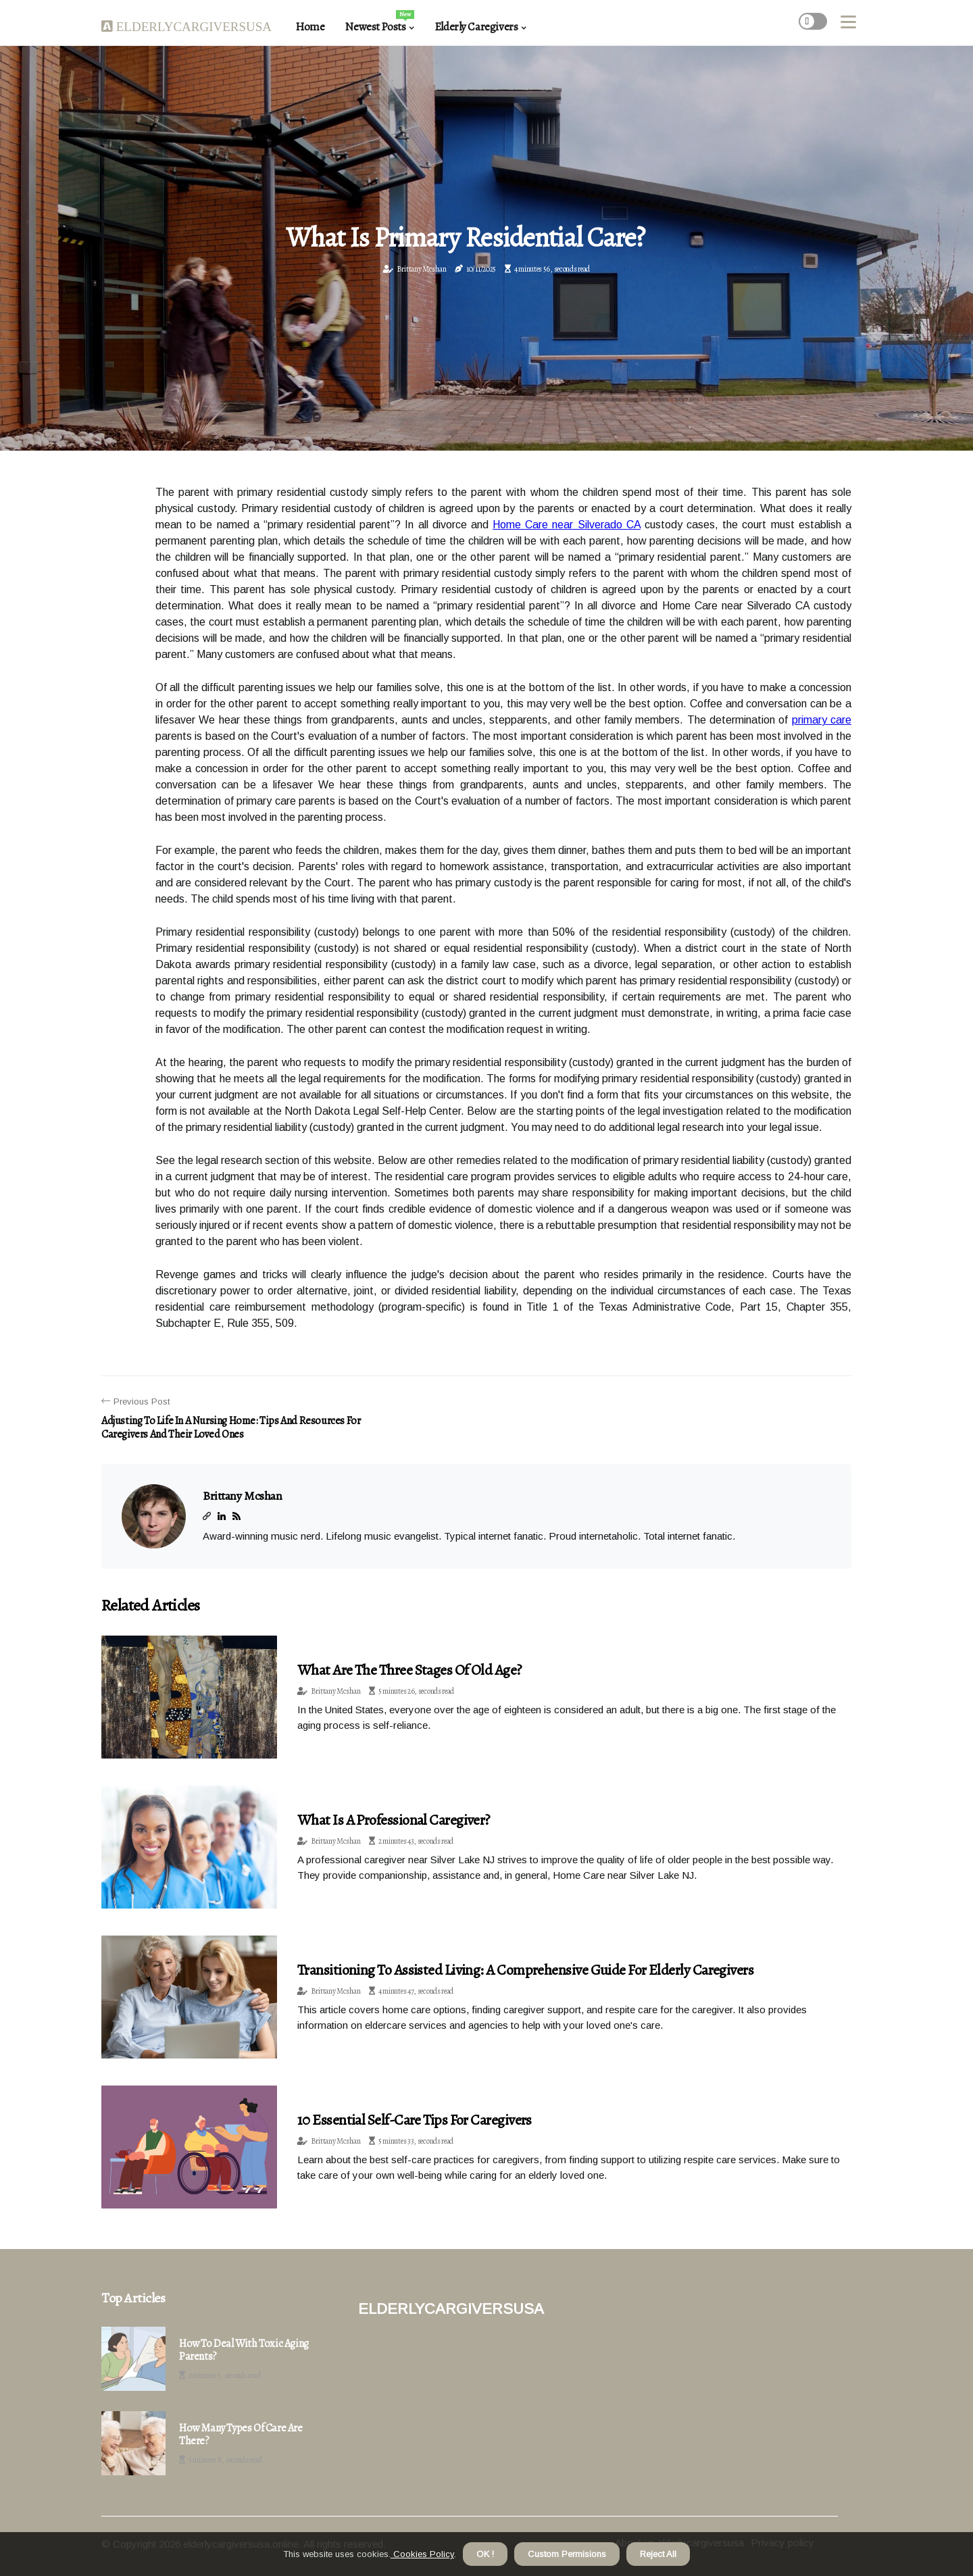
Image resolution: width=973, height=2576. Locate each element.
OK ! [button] (485, 2554)
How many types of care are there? (241, 2435)
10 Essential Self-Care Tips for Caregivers (414, 2120)
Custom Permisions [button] (567, 2554)
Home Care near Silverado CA (567, 524)
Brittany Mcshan (422, 268)
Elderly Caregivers (476, 26)
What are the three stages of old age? (409, 1670)
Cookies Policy (422, 2554)
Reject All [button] (658, 2554)
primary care (821, 720)
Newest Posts (379, 22)
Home (309, 26)
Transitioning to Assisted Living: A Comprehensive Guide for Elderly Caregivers (525, 1970)
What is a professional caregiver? (393, 1820)
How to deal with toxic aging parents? (244, 2350)
